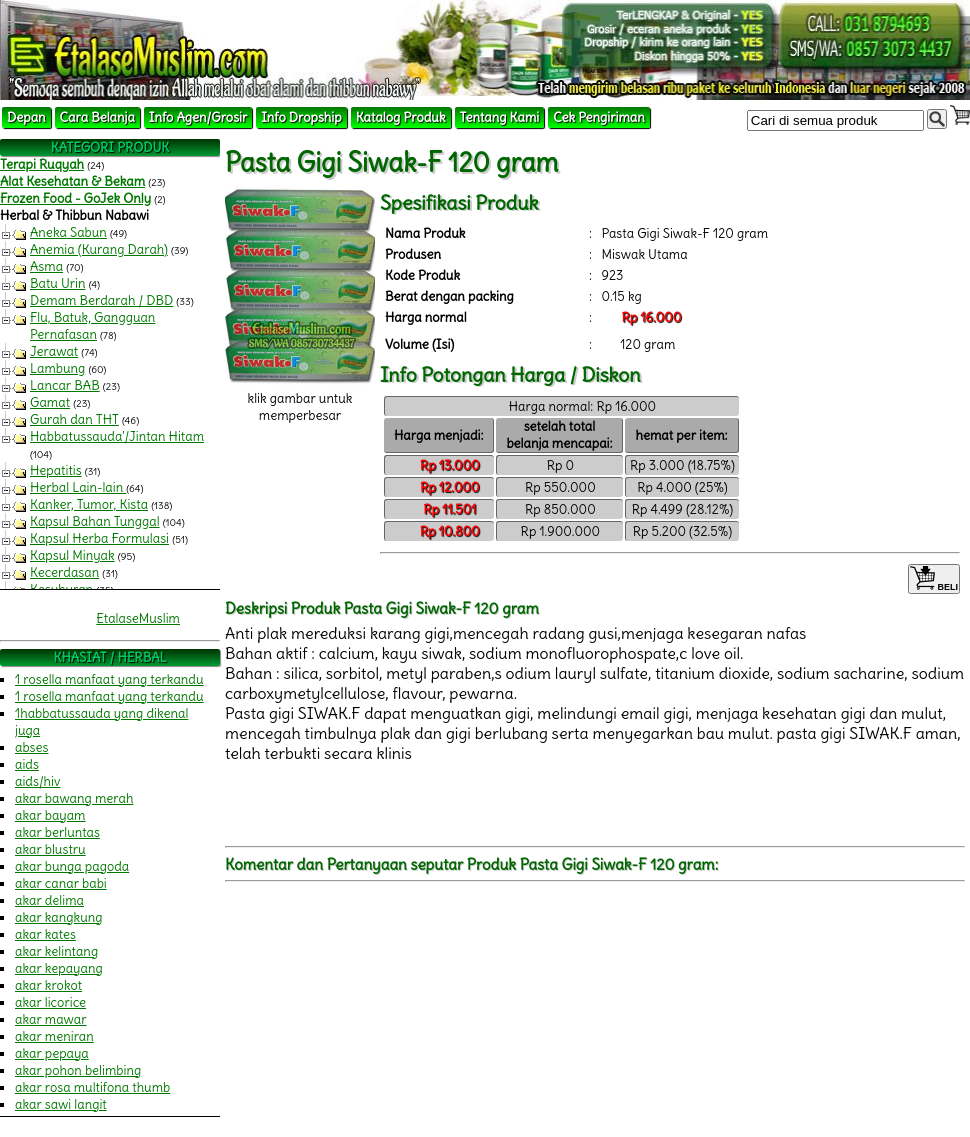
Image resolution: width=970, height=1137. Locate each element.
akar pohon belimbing (78, 1070)
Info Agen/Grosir (198, 117)
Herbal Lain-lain (78, 487)
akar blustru (50, 849)
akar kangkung (59, 917)
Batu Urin (58, 283)
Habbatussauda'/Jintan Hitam (117, 436)
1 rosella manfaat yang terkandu (109, 679)
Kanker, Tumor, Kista (89, 504)
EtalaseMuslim (138, 618)
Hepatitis (56, 470)
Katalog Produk (401, 117)
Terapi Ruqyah (42, 164)
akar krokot (48, 985)
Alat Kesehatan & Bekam (72, 181)
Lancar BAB (65, 385)
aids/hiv (37, 781)
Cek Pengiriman (599, 117)
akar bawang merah (74, 798)
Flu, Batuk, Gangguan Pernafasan (92, 326)
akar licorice (50, 1002)
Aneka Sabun (68, 232)
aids (27, 764)
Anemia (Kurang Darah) (99, 249)
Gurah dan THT (74, 419)
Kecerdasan (64, 572)
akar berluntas (57, 832)
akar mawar (51, 1019)
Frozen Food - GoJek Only (75, 198)
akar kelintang (56, 951)
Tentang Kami (500, 117)
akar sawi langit (61, 1104)
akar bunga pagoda (72, 866)
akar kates (45, 934)
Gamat (50, 402)
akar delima (49, 900)
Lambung (57, 368)
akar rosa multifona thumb (92, 1087)
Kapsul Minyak (72, 555)
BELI (934, 579)
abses (31, 747)
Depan (26, 117)
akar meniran (54, 1036)
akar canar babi (61, 883)
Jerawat (54, 351)
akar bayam (50, 815)
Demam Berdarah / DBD (101, 300)
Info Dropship (301, 117)
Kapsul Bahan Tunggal (95, 521)
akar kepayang (59, 968)
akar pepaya (52, 1053)
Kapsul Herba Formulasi (99, 538)
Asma (46, 266)
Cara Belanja (97, 117)
